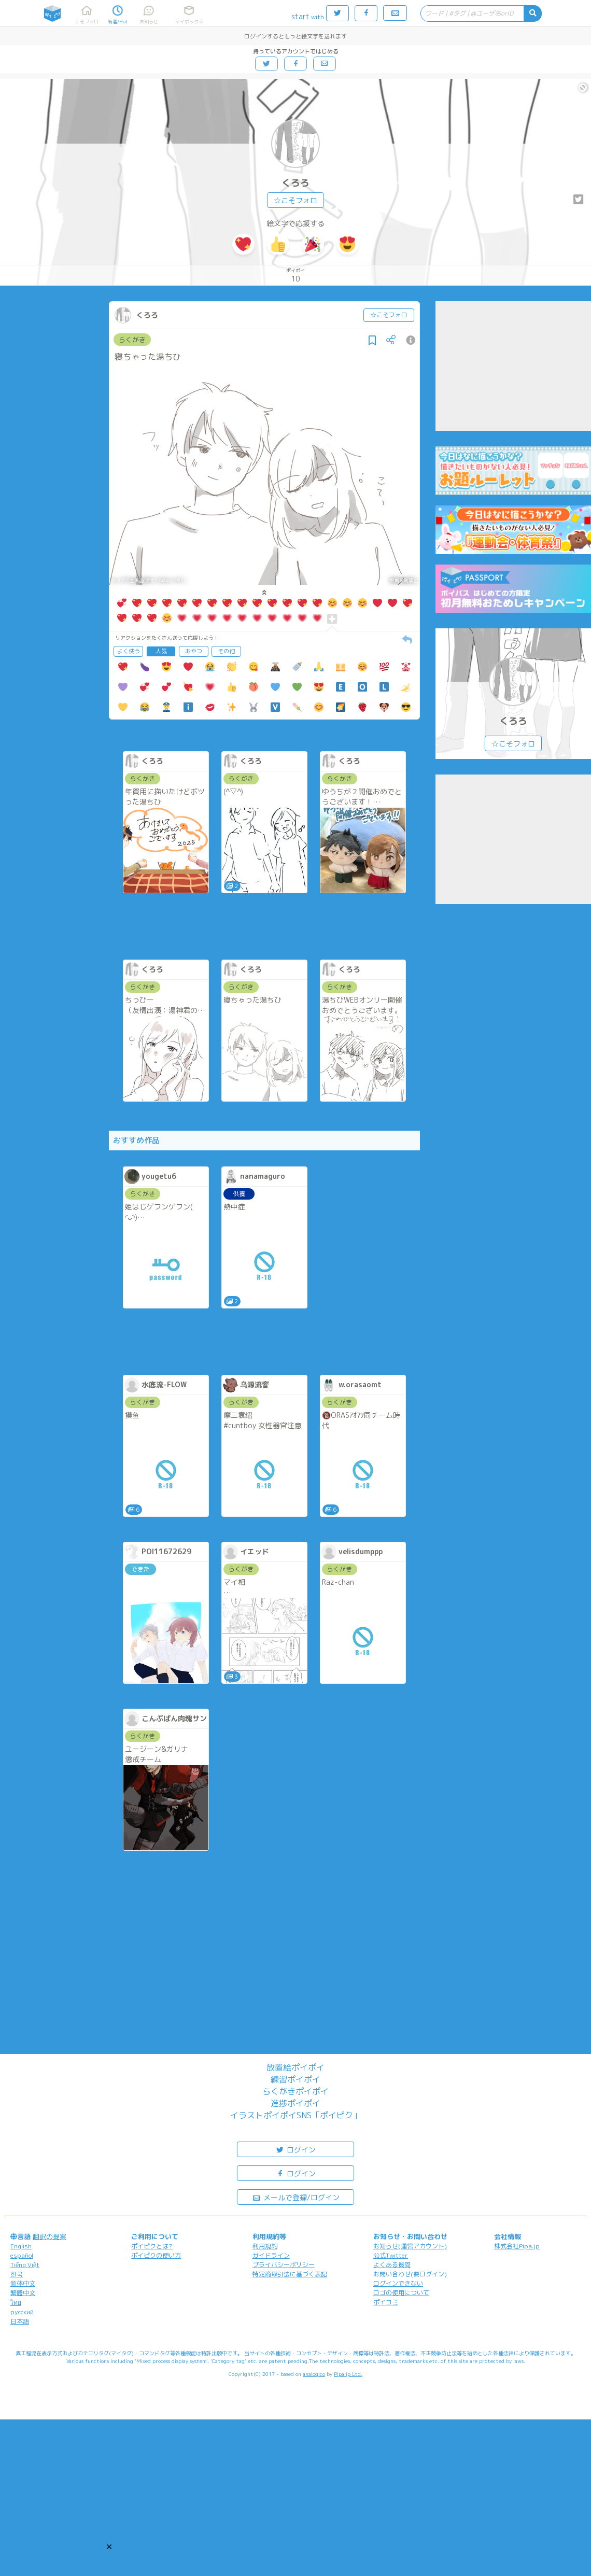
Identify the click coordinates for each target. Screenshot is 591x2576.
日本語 (19, 2321)
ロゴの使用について (401, 2292)
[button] (109, 2546)
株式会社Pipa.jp (517, 2246)
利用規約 (264, 2246)
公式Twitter (390, 2255)
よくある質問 (392, 2264)
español (21, 2255)
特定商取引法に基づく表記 (289, 2274)
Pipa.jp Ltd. (348, 2373)
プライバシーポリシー (283, 2264)
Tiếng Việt (24, 2264)
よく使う (128, 651)
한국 (16, 2274)
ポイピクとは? (152, 2246)
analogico (314, 2373)
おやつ (193, 651)
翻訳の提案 (49, 2236)
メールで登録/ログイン (296, 2196)
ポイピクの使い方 (156, 2255)
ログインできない (398, 2283)
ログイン (295, 2149)
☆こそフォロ (295, 200)
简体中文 (22, 2283)
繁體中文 (22, 2292)
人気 (161, 651)
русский (22, 2311)
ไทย (15, 2302)
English (21, 2246)
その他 (226, 651)
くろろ (295, 182)
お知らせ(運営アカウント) (410, 2246)
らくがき (132, 339)
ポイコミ (385, 2302)
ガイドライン (271, 2255)
